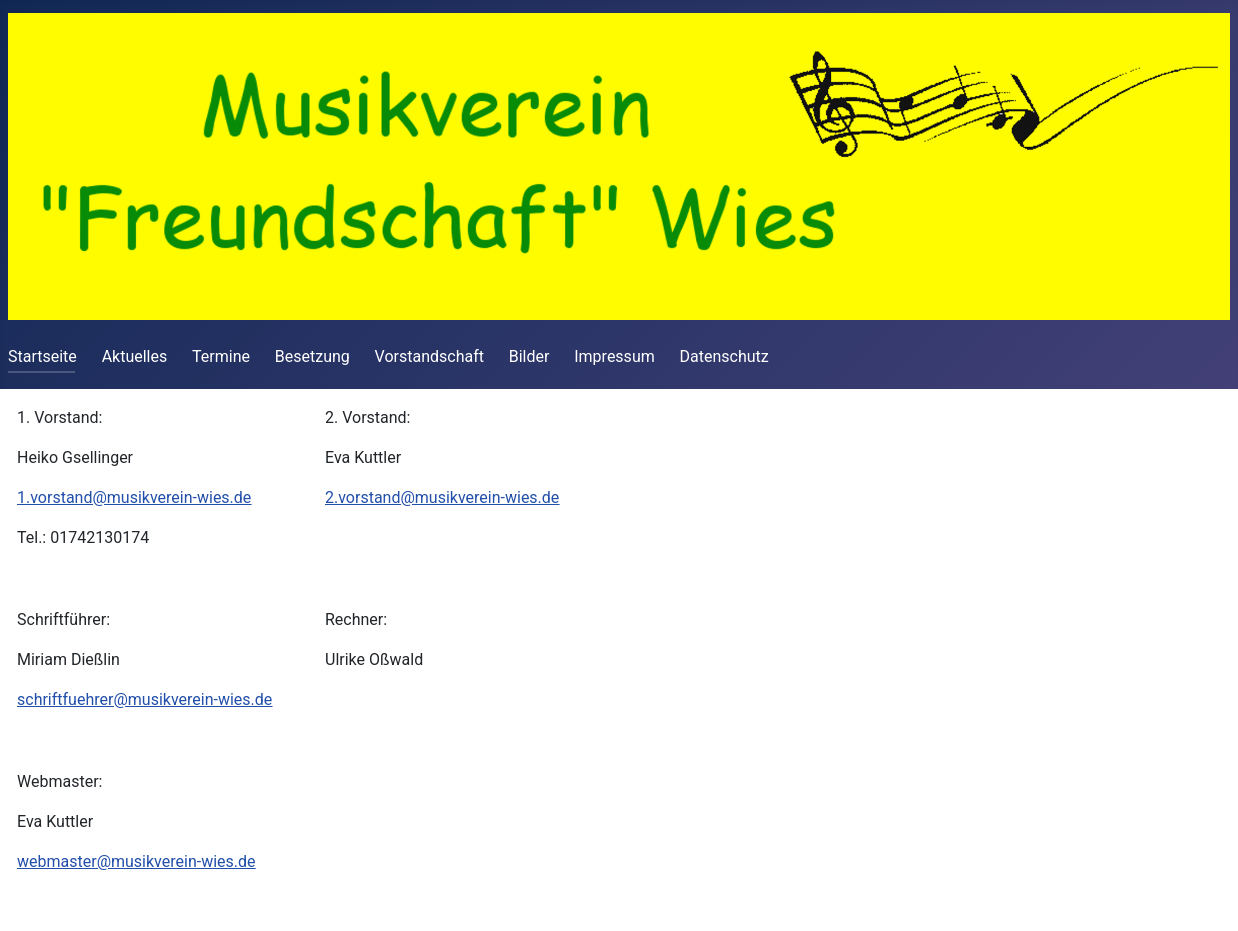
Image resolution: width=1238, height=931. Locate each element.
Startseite (42, 356)
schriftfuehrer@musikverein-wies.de (144, 699)
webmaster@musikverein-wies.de (136, 861)
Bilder (529, 356)
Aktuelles (135, 356)
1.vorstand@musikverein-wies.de (134, 497)
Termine (221, 356)
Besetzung (312, 356)
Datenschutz (724, 356)
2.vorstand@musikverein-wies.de (442, 497)
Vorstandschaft (429, 356)
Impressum (614, 356)
